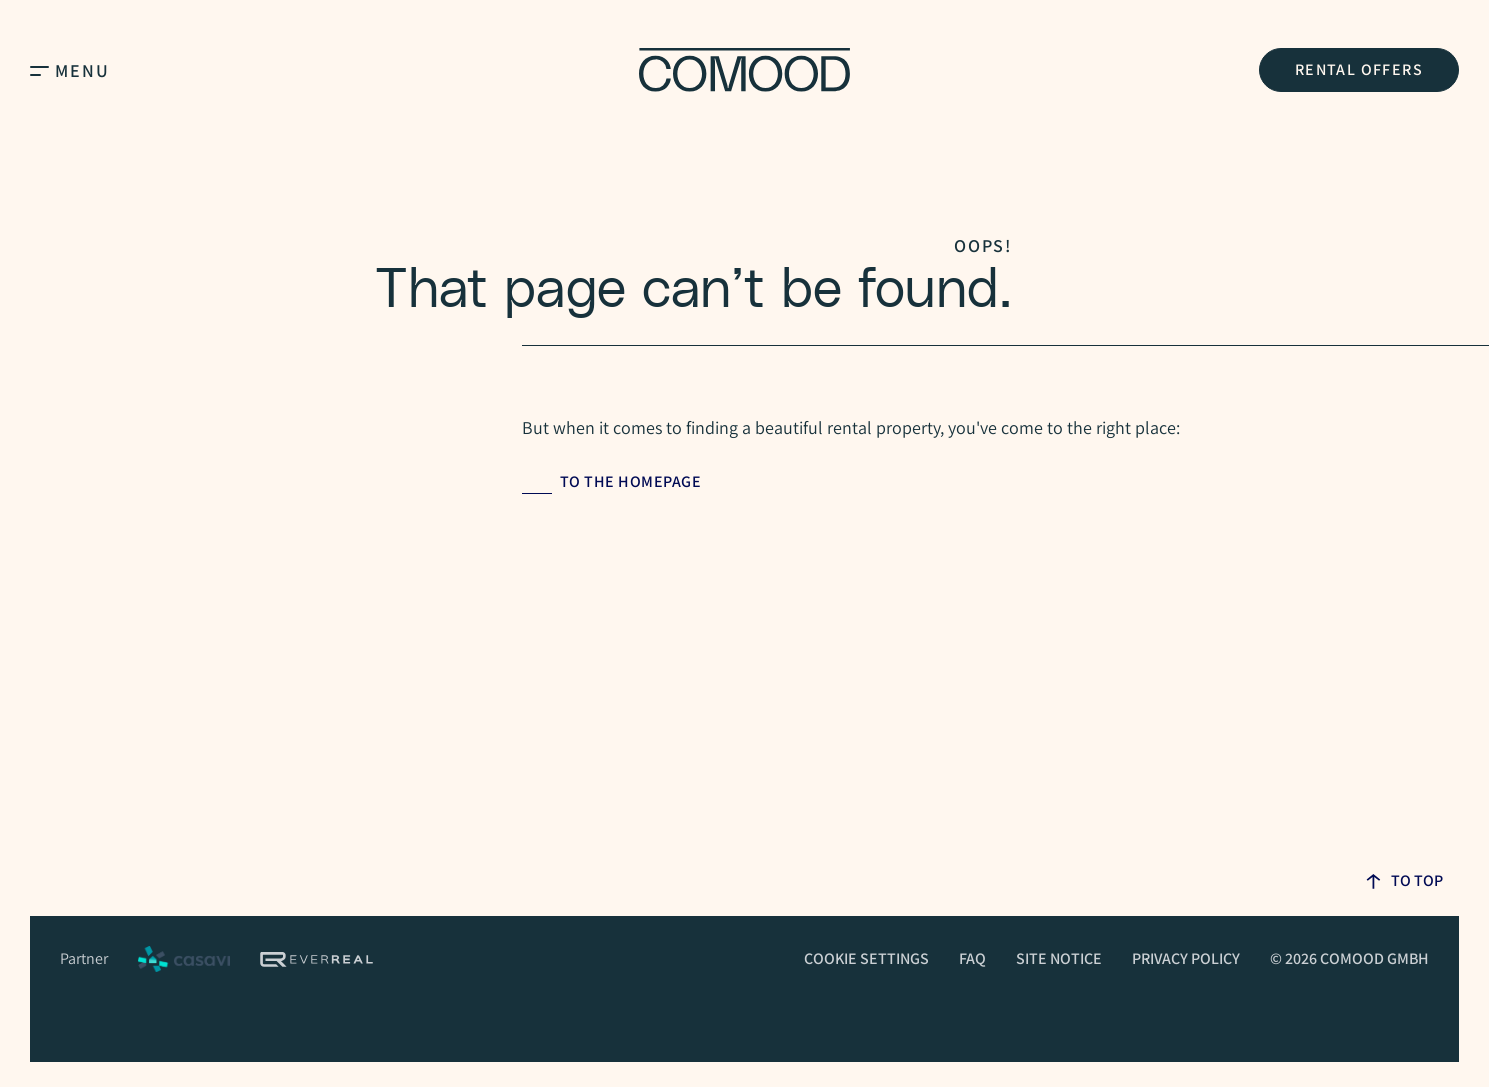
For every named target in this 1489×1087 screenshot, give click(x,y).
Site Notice (1059, 958)
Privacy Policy (1186, 958)
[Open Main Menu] (39, 70)
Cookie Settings (866, 958)
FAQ (972, 958)
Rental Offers (1359, 69)
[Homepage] (744, 70)
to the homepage (631, 481)
